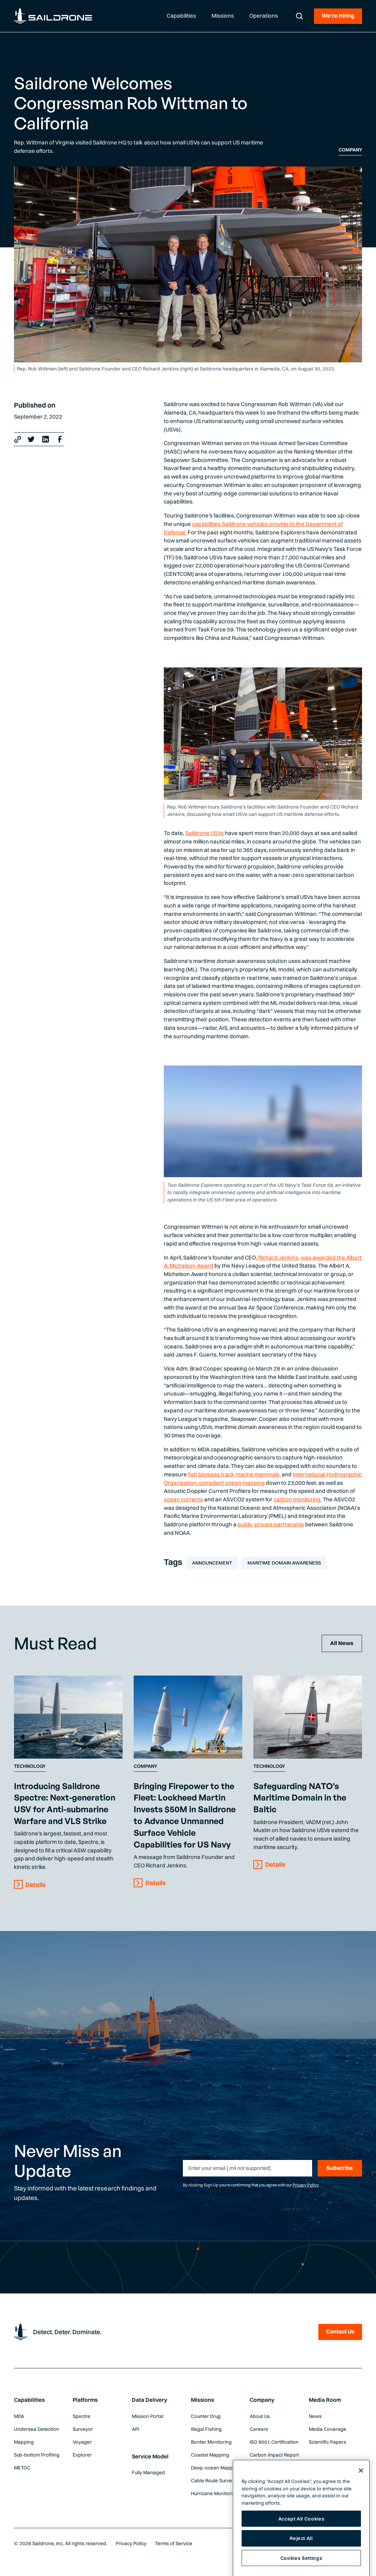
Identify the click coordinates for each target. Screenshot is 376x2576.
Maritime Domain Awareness (284, 1563)
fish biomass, (204, 1474)
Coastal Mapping (210, 2455)
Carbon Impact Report (274, 2455)
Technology (30, 1766)
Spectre (81, 2416)
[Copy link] (17, 439)
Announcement (212, 1563)
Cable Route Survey (213, 2480)
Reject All (301, 2561)
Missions (202, 2399)
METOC (22, 2468)
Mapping (24, 2442)
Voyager (82, 2442)
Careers (259, 2429)
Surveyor (83, 2429)
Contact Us (340, 2331)
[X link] (31, 439)
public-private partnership (271, 1524)
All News (341, 1643)
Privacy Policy (306, 2185)
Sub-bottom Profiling (36, 2455)
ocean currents (183, 1499)
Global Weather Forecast (267, 2471)
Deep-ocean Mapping (215, 2468)
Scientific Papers (327, 2442)
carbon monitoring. (298, 1499)
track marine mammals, (251, 1474)
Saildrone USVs (204, 833)
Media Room (325, 2399)
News (315, 2416)
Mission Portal (147, 2416)
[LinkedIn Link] (45, 439)
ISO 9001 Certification (274, 2442)
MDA (19, 2416)
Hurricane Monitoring (214, 2493)
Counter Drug (206, 2416)
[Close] (361, 2492)
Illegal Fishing (206, 2429)
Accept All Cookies (301, 2541)
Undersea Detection (36, 2429)
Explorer (82, 2455)
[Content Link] (68, 1717)
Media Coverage (327, 2429)
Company (350, 150)
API (135, 2429)
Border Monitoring (211, 2442)
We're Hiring (338, 15)
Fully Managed (148, 2472)
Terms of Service (173, 2543)
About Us (260, 2416)
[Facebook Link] (59, 439)
